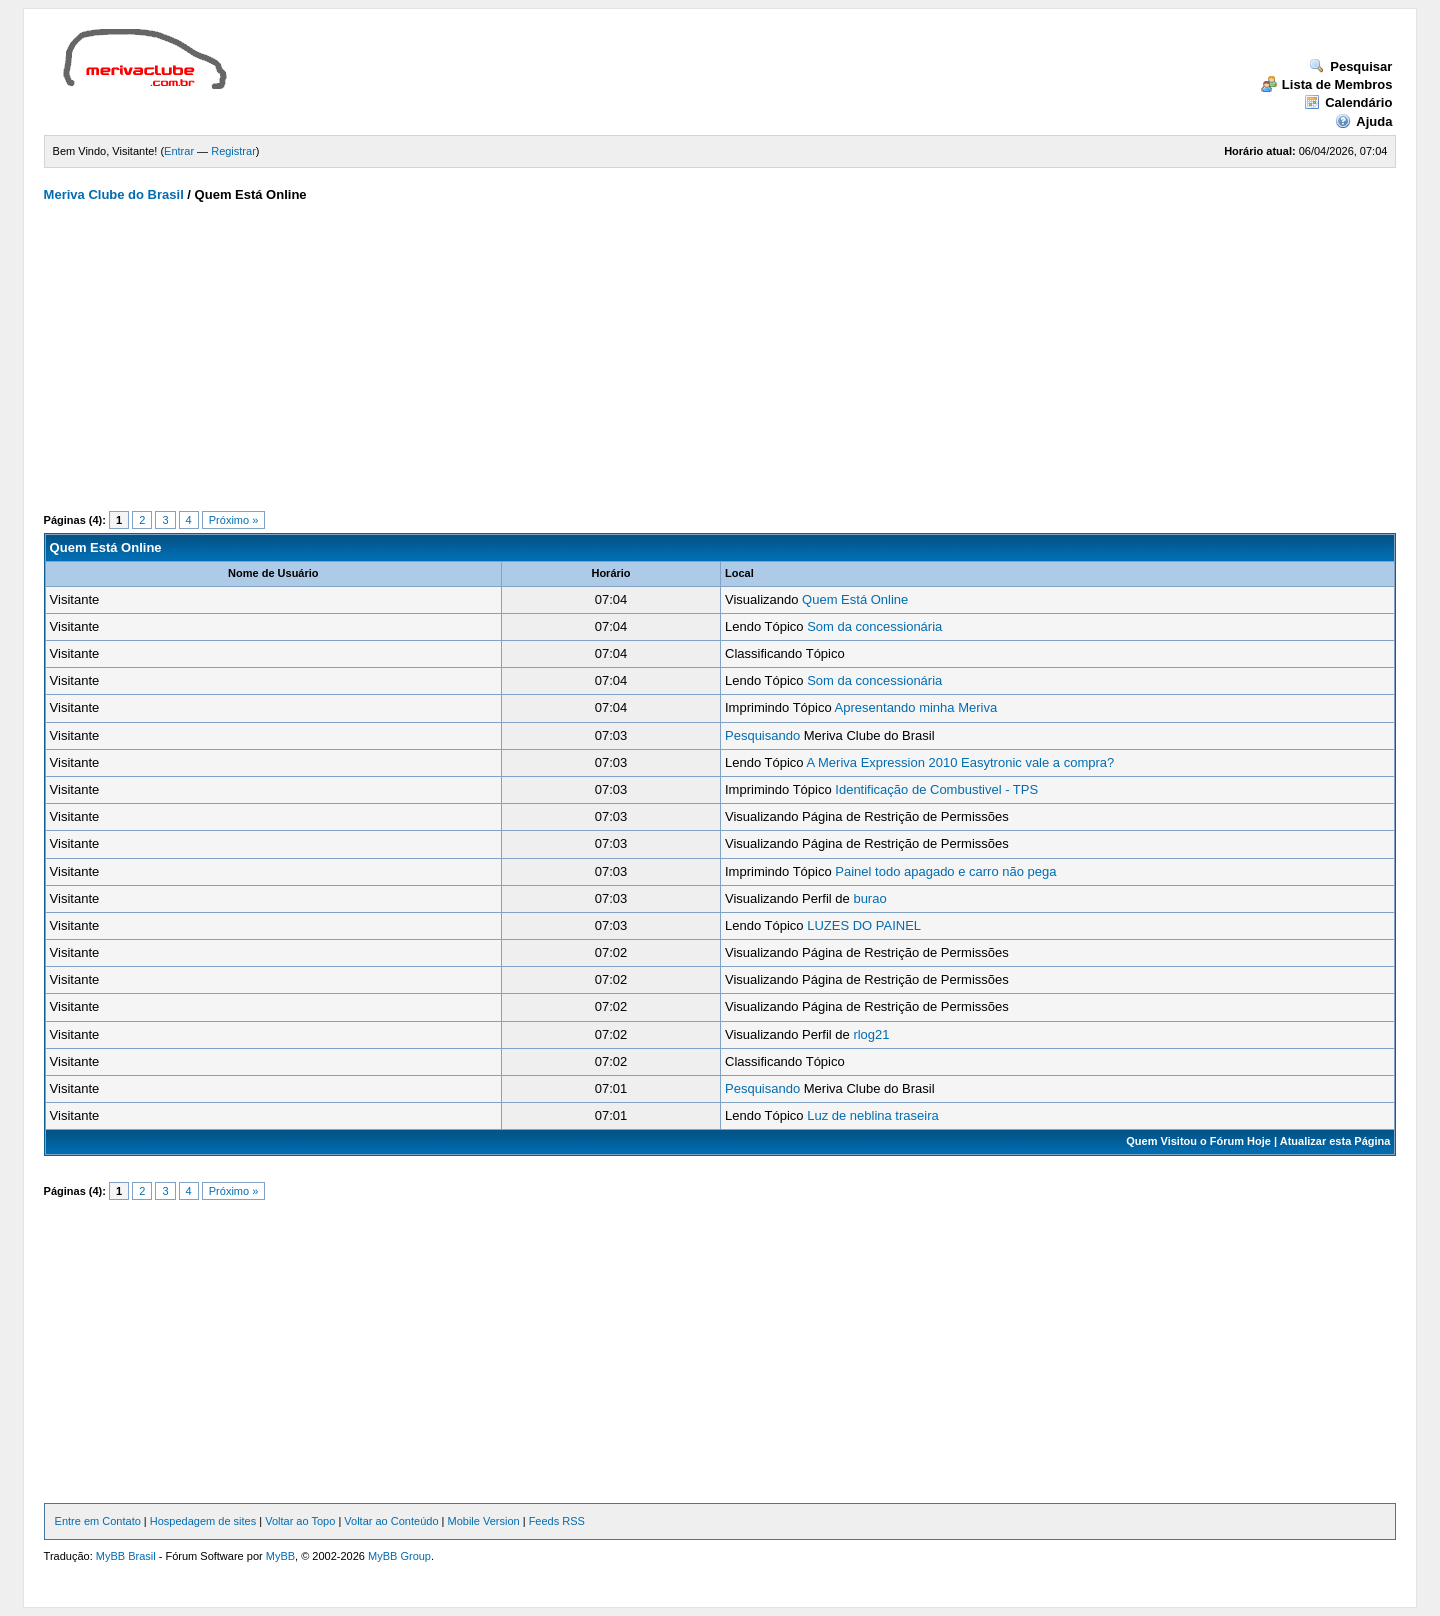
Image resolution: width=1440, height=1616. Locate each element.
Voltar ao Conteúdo (391, 1521)
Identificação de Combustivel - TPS (936, 789)
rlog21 (871, 1034)
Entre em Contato (98, 1521)
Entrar (179, 151)
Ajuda (1363, 121)
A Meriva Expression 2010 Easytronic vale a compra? (960, 762)
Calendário (1348, 102)
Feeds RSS (557, 1521)
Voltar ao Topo (300, 1521)
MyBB (280, 1556)
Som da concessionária (874, 626)
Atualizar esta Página (1335, 1141)
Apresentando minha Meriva (916, 707)
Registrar (233, 151)
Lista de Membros (1327, 84)
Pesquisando (762, 735)
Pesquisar (1350, 66)
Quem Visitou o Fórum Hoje (1198, 1141)
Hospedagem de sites (203, 1521)
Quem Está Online (855, 599)
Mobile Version (483, 1521)
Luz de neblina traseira (873, 1115)
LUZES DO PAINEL (864, 925)
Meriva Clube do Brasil (114, 194)
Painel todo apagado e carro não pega (945, 871)
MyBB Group (399, 1556)
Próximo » (234, 520)
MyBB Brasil (126, 1556)
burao (869, 898)
